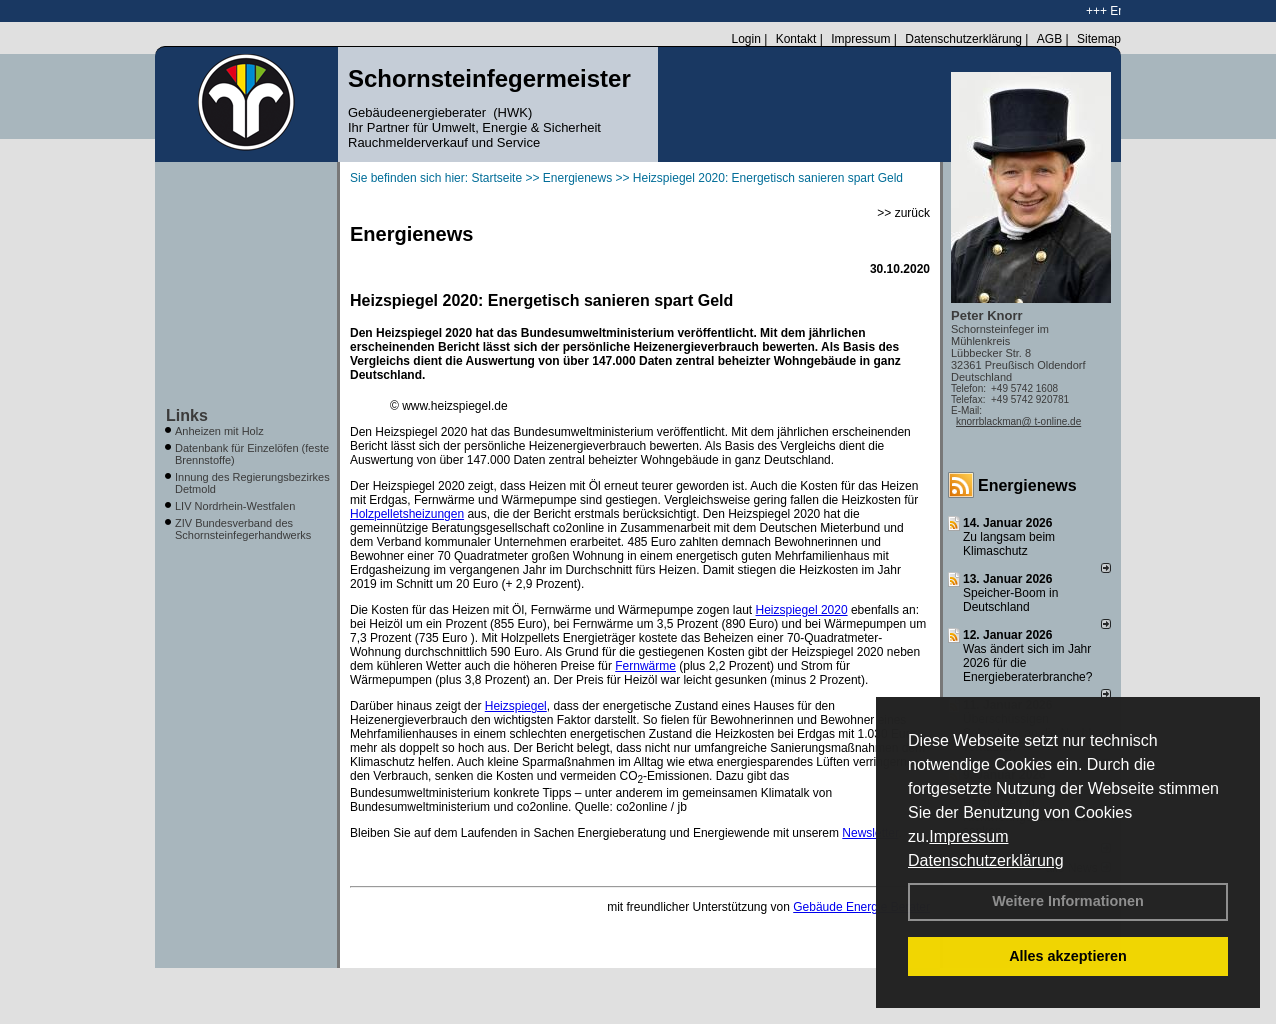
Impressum (968, 836)
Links (187, 415)
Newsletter (870, 833)
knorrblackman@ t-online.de (1018, 421)
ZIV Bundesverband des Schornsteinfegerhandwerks (243, 529)
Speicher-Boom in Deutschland (1010, 600)
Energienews (1027, 485)
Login (745, 39)
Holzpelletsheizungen (407, 514)
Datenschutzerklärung (986, 860)
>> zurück (903, 213)
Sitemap (1099, 39)
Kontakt (796, 39)
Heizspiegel (516, 706)
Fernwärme (645, 666)
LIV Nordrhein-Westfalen (235, 506)
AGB (1049, 39)
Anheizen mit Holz (219, 431)
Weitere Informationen (1068, 901)
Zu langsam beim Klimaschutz (1009, 544)
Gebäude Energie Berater (861, 907)
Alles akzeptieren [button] (1068, 956)
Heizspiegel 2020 (802, 610)
